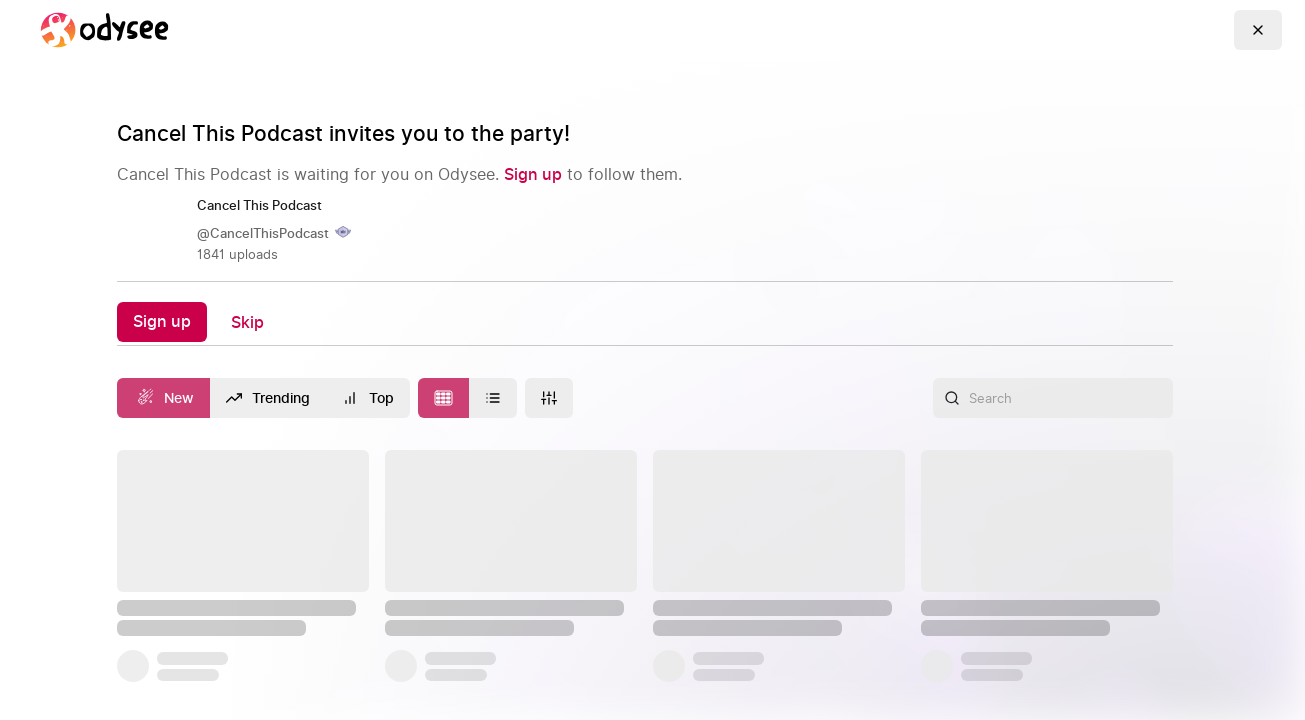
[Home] (104, 30)
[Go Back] (1258, 30)
